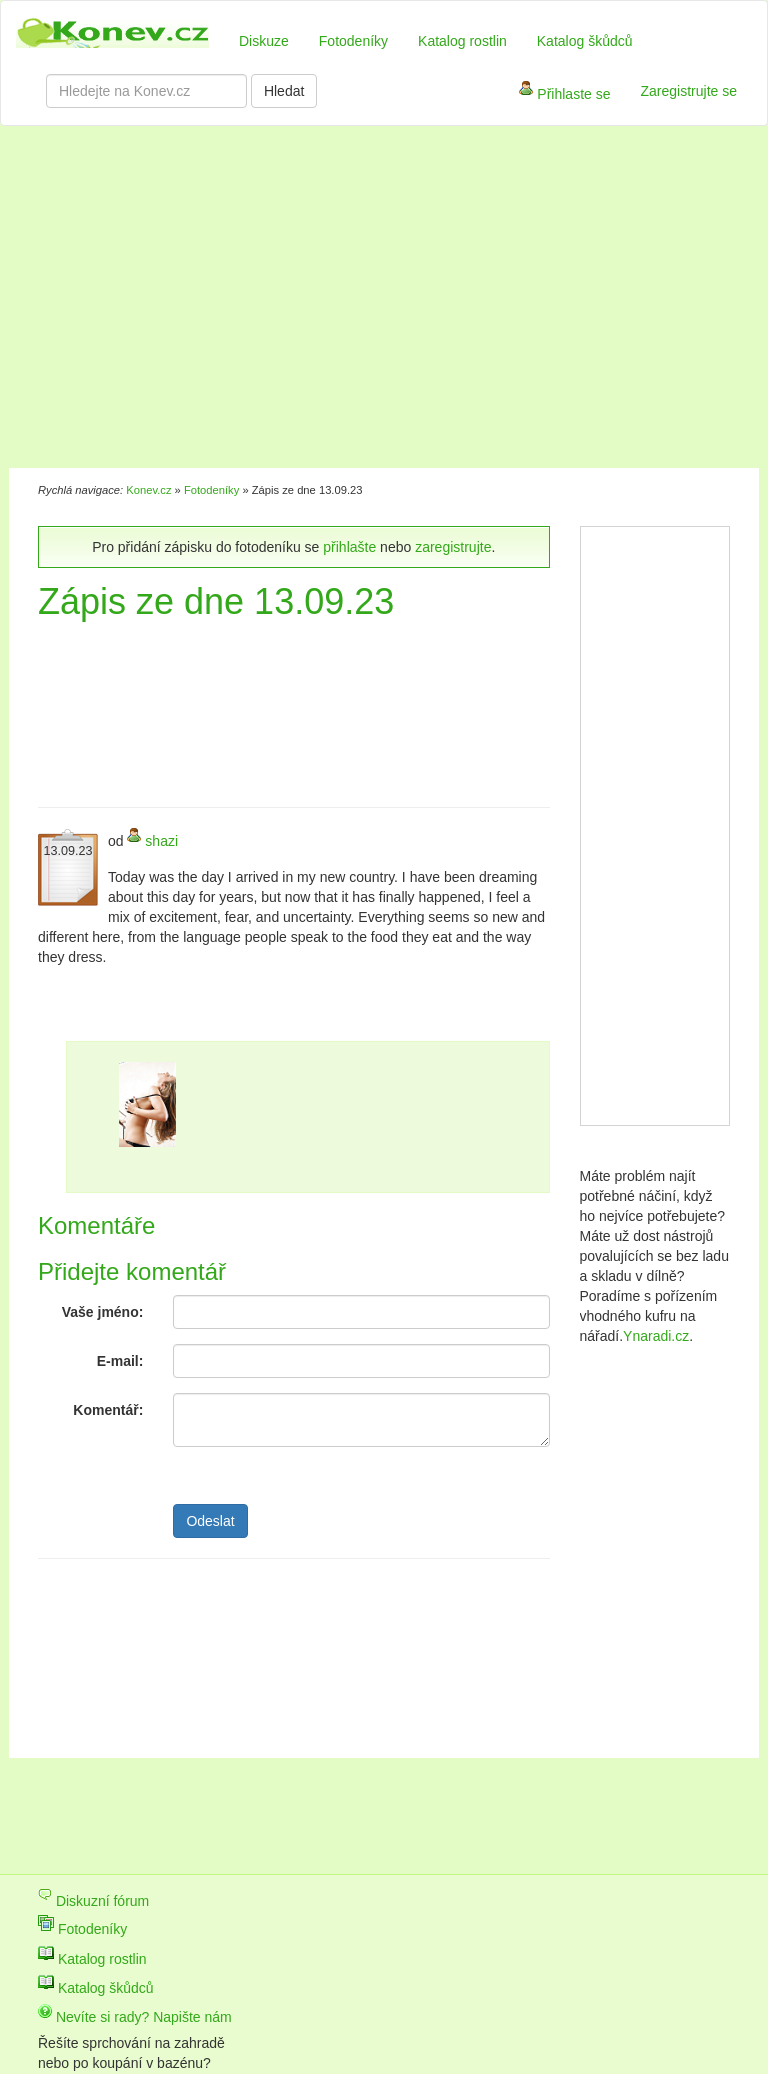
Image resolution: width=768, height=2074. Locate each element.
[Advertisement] (298, 300)
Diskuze (264, 41)
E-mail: (120, 1361)
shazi (161, 841)
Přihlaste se (564, 95)
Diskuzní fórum (93, 1901)
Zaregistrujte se (689, 91)
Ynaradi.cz (656, 1336)
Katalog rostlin (462, 41)
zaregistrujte (453, 547)
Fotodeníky (353, 41)
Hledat (284, 91)
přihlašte (349, 547)
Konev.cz (148, 490)
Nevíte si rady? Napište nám (135, 2017)
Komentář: (108, 1410)
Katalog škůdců (585, 41)
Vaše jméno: (103, 1312)
